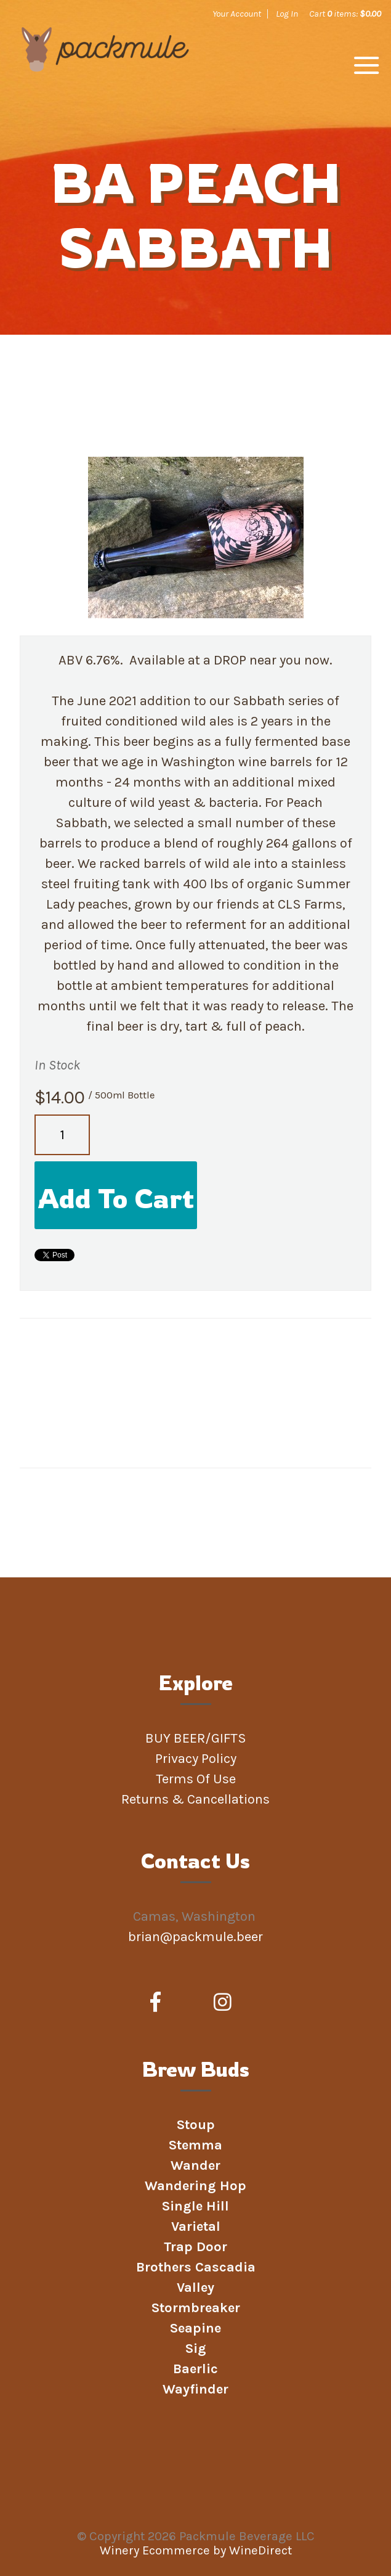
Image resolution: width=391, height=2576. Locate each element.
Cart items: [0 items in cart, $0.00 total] (345, 13)
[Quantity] (62, 1135)
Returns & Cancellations (195, 1799)
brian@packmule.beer (197, 1937)
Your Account (236, 13)
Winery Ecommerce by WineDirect (196, 2550)
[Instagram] (222, 2003)
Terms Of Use (196, 1779)
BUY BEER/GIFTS (195, 1738)
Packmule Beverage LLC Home (105, 69)
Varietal (195, 2226)
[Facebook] (155, 2003)
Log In (287, 13)
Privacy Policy (195, 1759)
